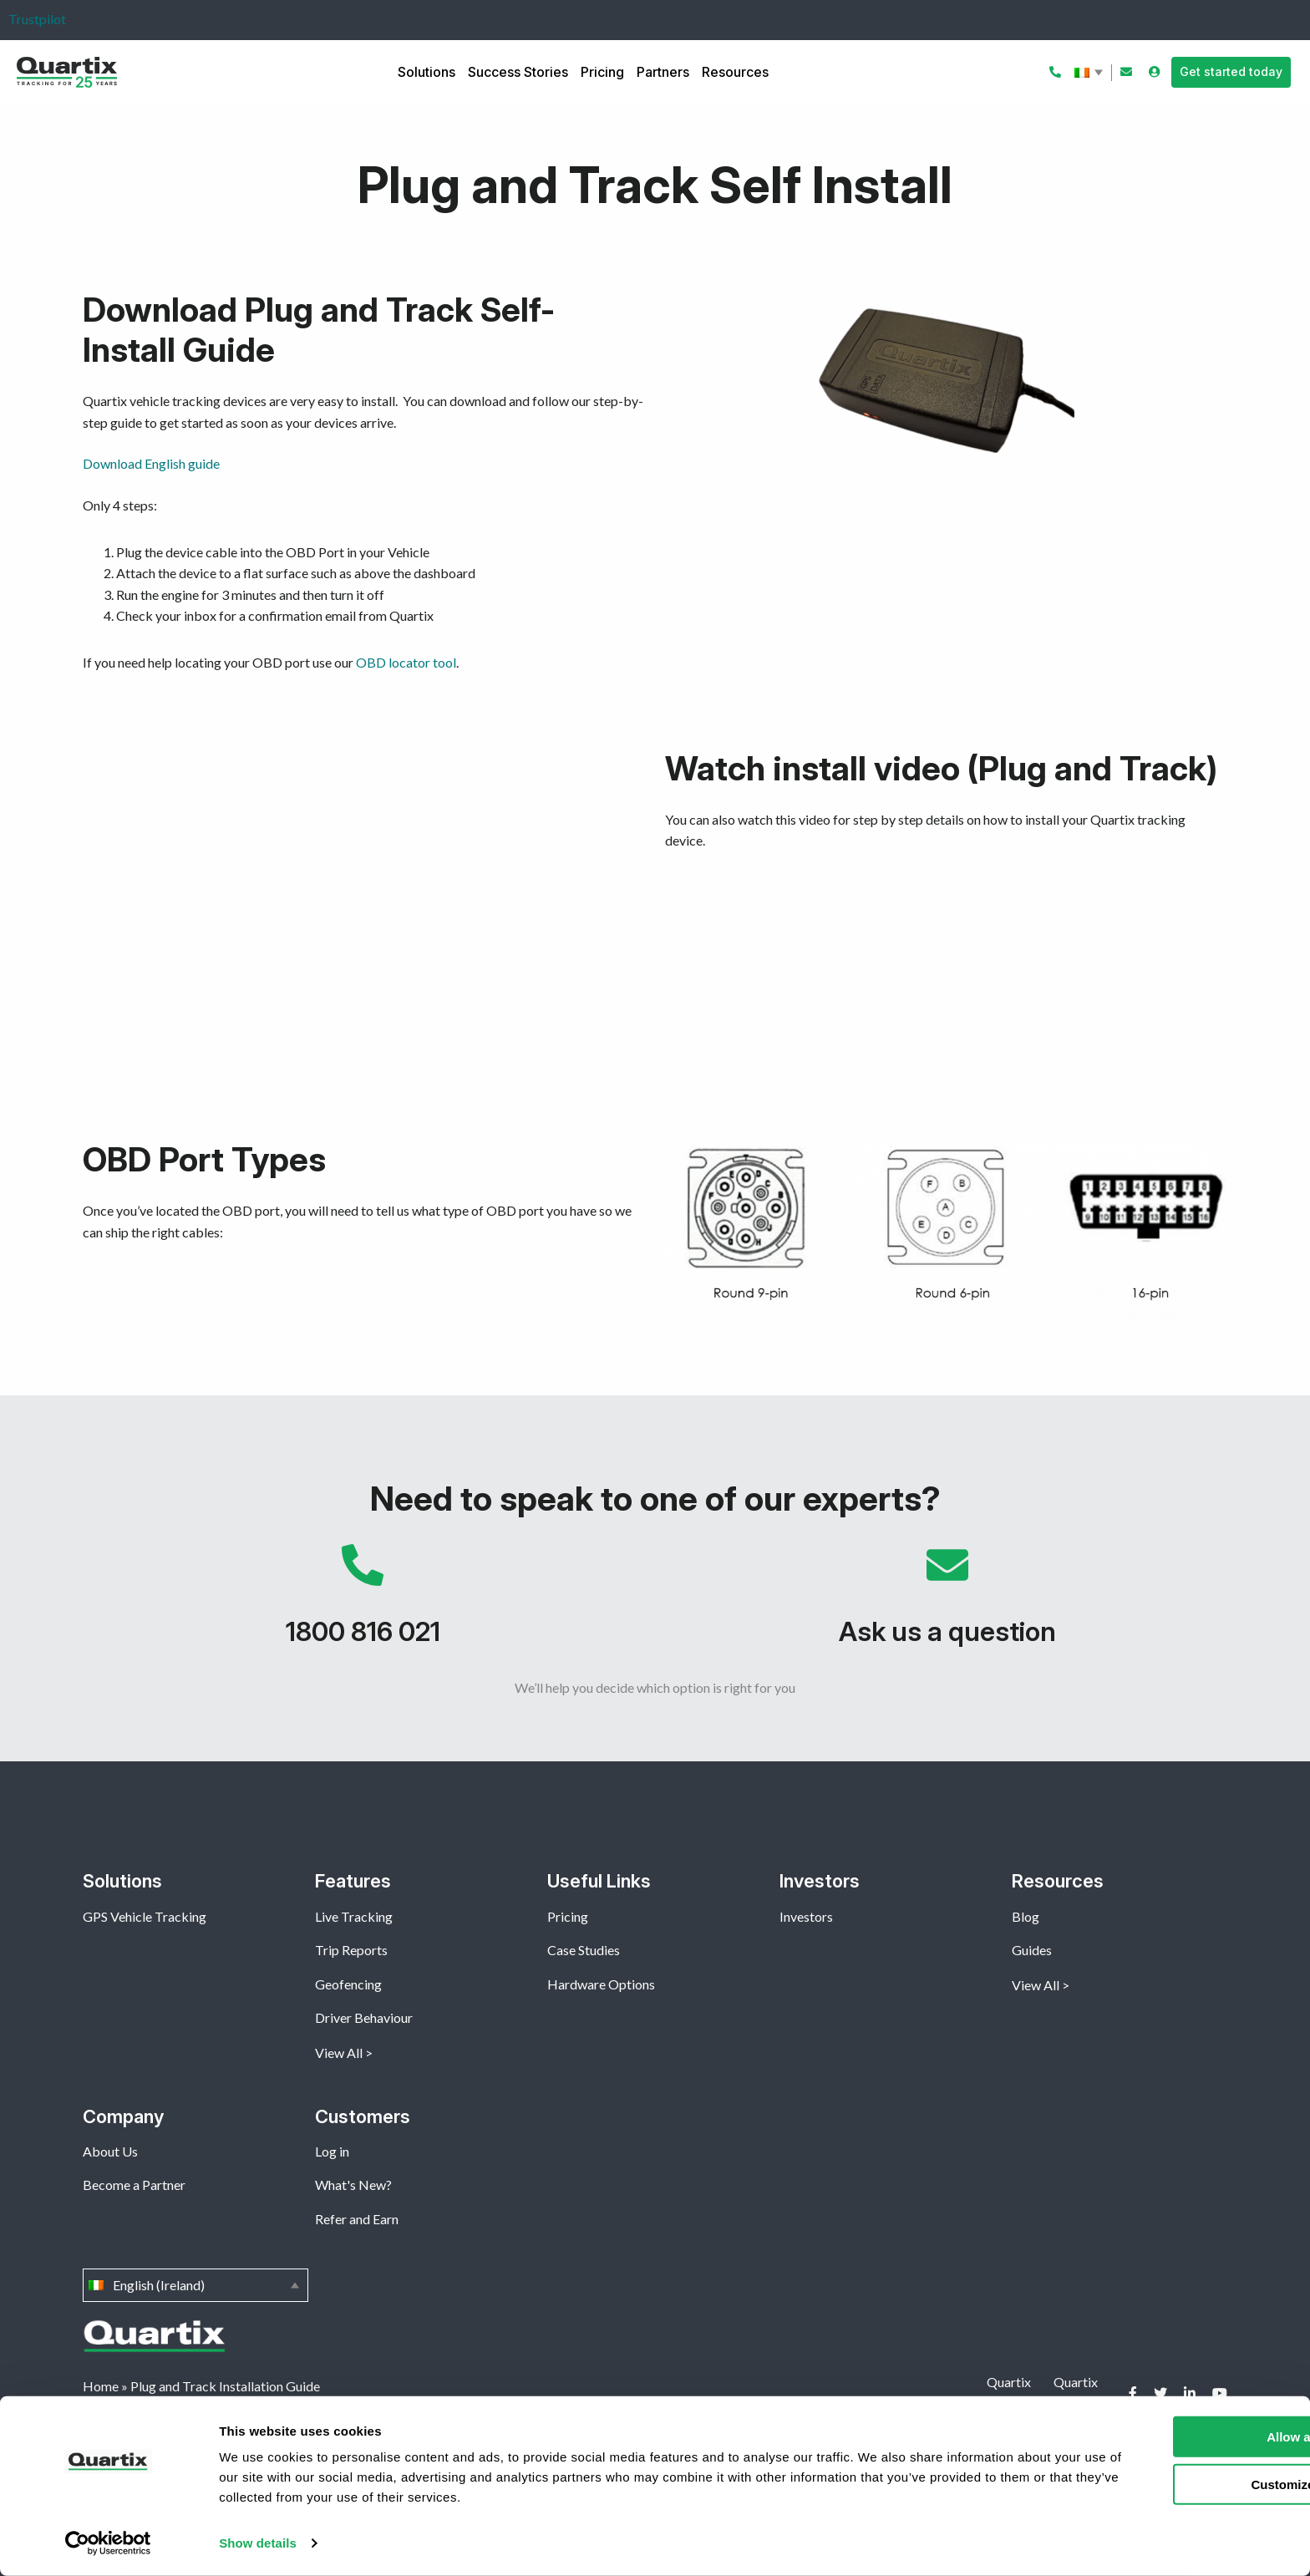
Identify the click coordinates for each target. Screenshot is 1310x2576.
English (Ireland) (1090, 72)
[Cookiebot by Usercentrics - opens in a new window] (108, 2543)
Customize (1171, 2484)
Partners (663, 72)
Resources (735, 72)
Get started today (1231, 71)
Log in (332, 2151)
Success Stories (518, 72)
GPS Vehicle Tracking (144, 1916)
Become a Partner (134, 2184)
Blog (1025, 1916)
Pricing (602, 72)
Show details (258, 2543)
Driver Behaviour (364, 2017)
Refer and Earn (357, 2219)
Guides (1032, 1950)
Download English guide (151, 463)
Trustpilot (37, 19)
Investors (806, 1916)
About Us (110, 2151)
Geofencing (348, 1984)
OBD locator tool (406, 662)
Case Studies (583, 1950)
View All (339, 2052)
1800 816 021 (362, 1603)
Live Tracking (354, 1916)
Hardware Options (601, 1984)
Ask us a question (947, 1603)
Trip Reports (351, 1950)
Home (101, 2386)
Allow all (1170, 2437)
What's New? (353, 2184)
